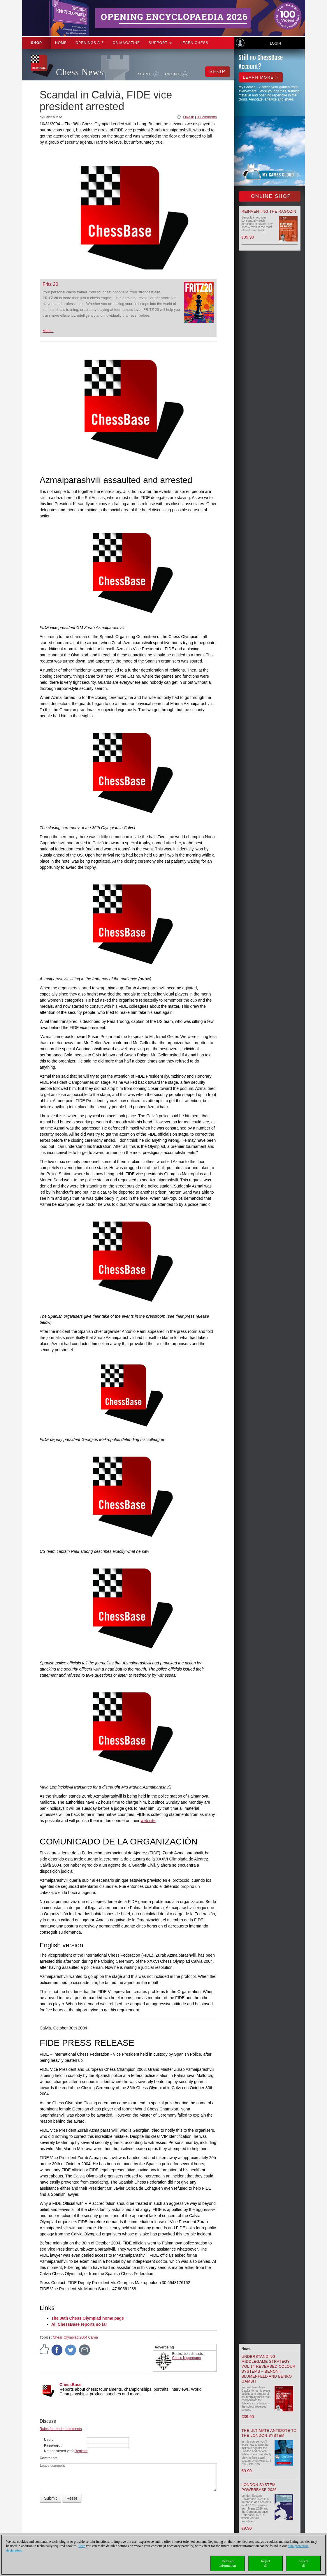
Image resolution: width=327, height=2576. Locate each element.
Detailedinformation (227, 2563)
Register (81, 2451)
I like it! (188, 117)
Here (81, 2546)
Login (275, 43)
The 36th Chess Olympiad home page (87, 2318)
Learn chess (194, 43)
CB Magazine (126, 43)
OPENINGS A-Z (89, 43)
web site (147, 1820)
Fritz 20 (50, 284)
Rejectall (265, 2563)
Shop (36, 43)
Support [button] (160, 43)
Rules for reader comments (61, 2429)
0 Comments (207, 117)
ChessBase (70, 2384)
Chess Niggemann (186, 2358)
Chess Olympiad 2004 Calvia (75, 2337)
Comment (48, 2458)
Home (61, 43)
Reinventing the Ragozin (269, 211)
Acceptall (303, 2563)
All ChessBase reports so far (79, 2324)
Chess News (79, 72)
